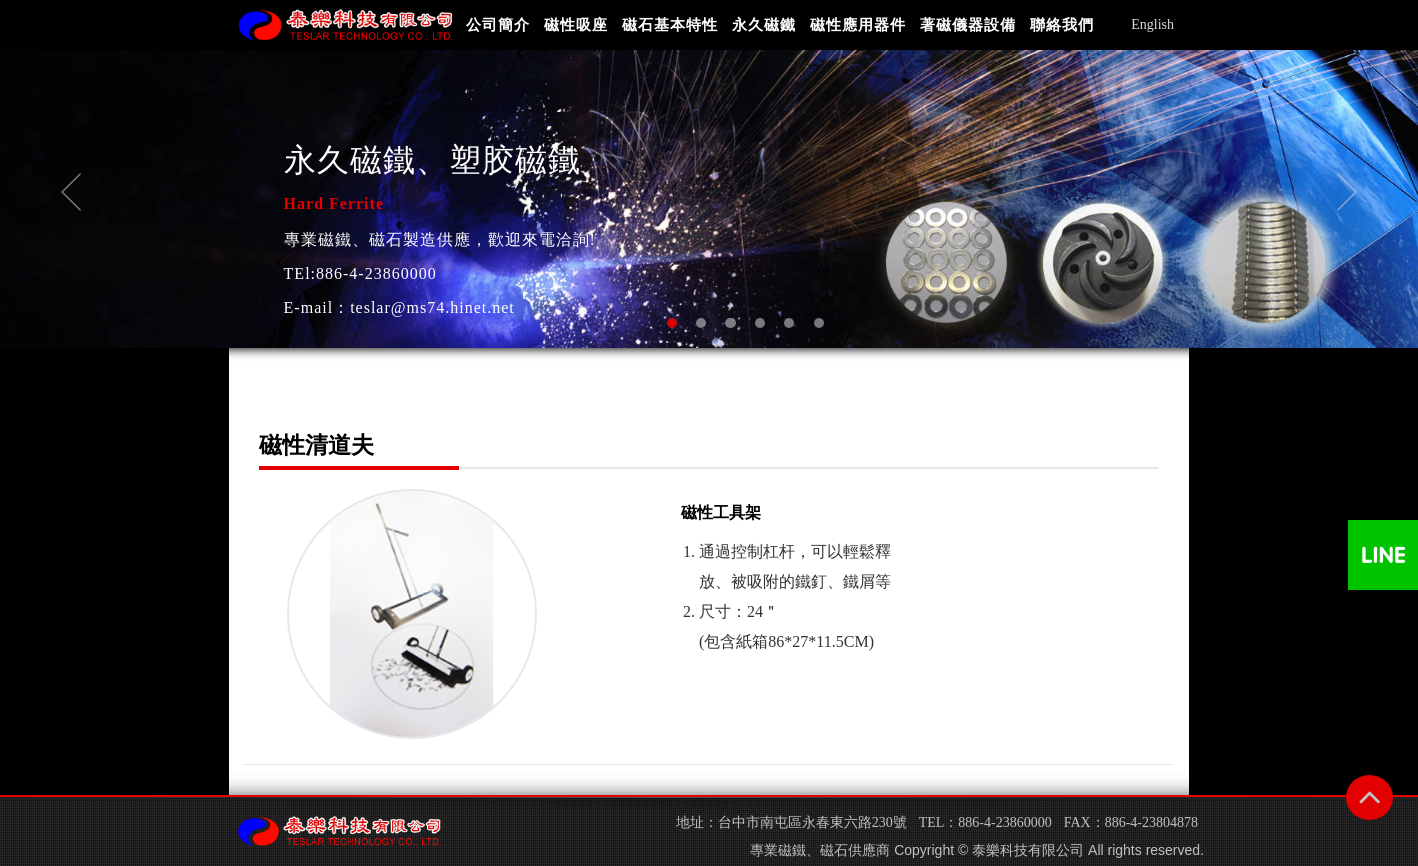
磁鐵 (792, 850)
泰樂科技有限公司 (1028, 850)
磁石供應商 (855, 850)
